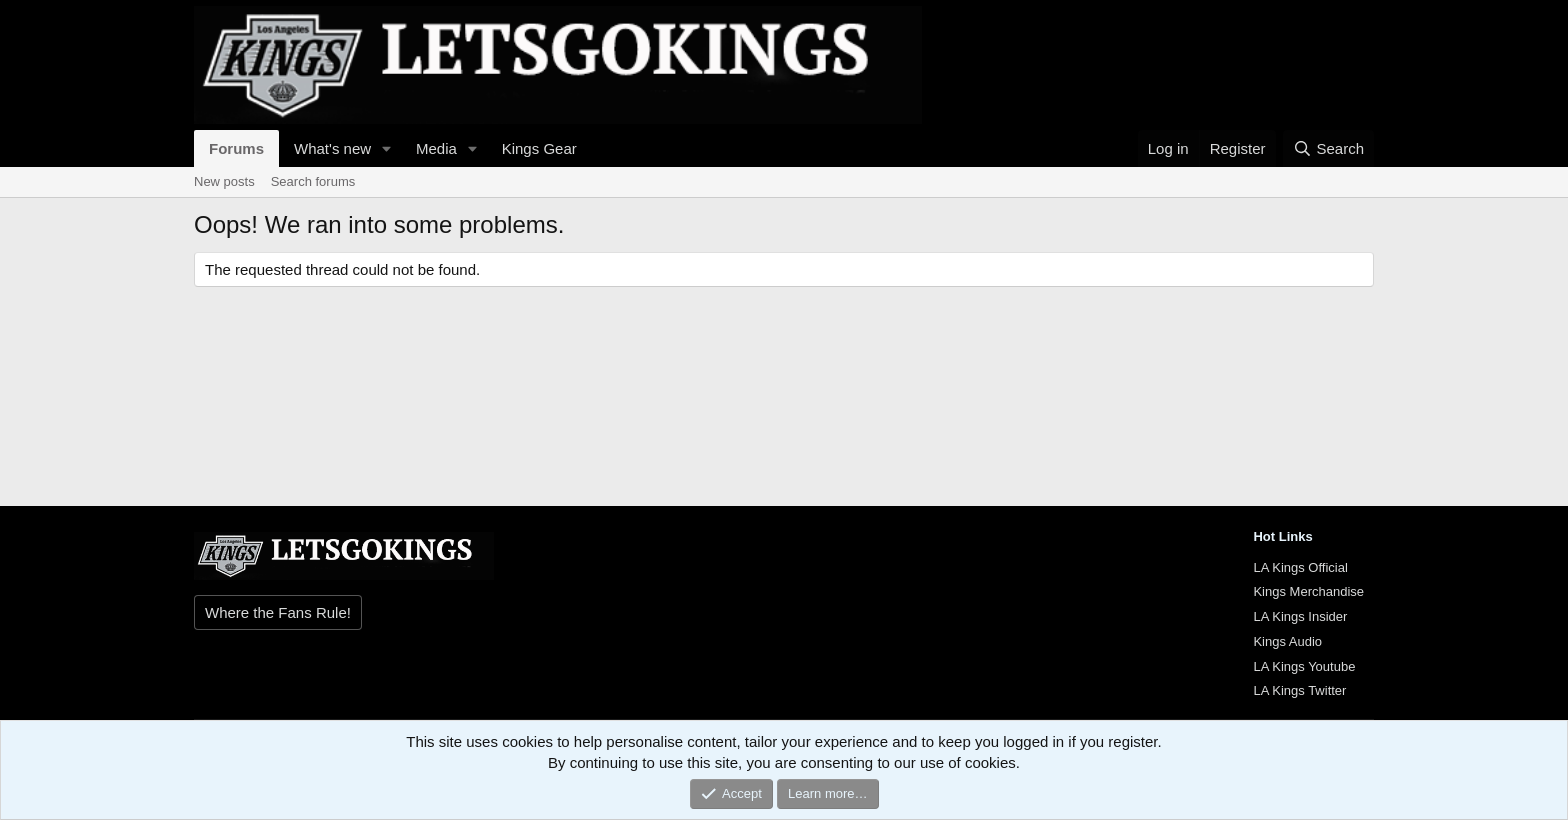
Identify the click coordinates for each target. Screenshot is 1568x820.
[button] (387, 148)
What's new (332, 148)
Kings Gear (539, 148)
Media (436, 148)
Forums (236, 148)
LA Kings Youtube (1304, 666)
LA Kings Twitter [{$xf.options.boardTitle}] (1299, 690)
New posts (224, 181)
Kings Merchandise (1308, 591)
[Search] (1328, 148)
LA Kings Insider (1300, 616)
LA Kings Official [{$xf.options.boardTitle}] (1300, 567)
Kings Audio (1287, 641)
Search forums (313, 181)
